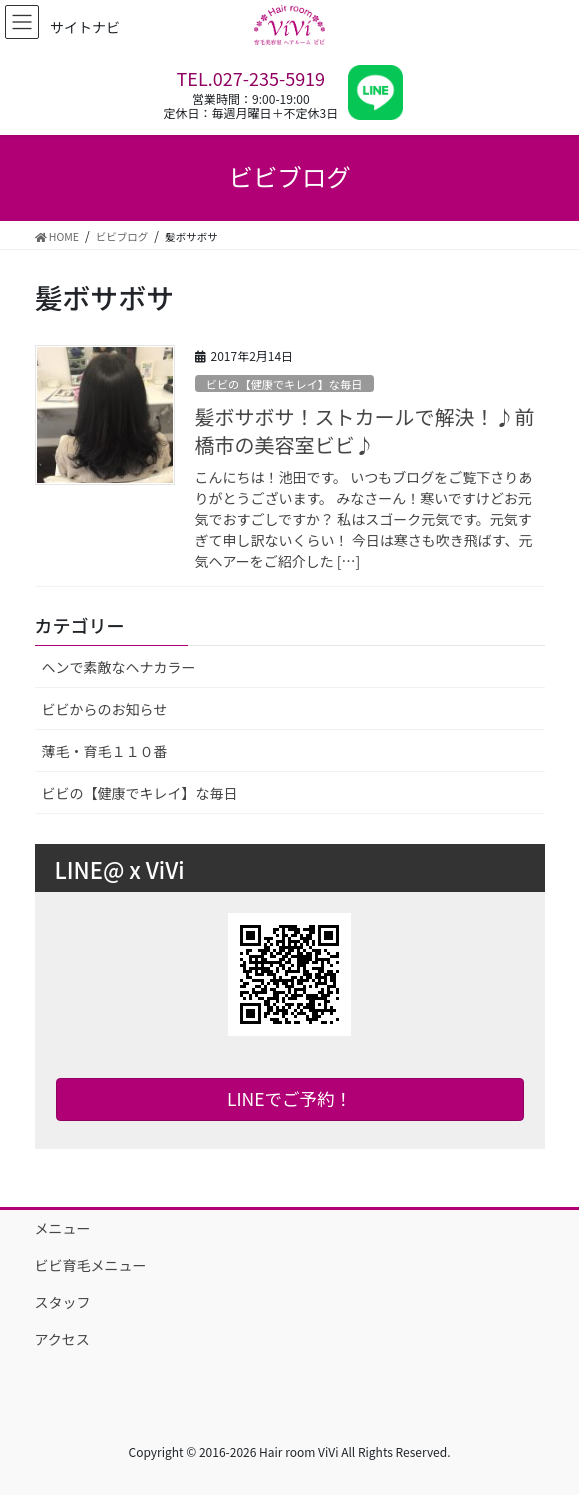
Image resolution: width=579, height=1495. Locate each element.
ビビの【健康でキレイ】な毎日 (284, 384)
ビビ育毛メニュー (91, 1265)
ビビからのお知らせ (105, 709)
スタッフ (63, 1302)
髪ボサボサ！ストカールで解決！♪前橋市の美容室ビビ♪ (365, 430)
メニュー (63, 1228)
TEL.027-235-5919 (251, 78)
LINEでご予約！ (289, 1098)
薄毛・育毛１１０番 (105, 751)
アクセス (62, 1339)
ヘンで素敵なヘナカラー (119, 667)
